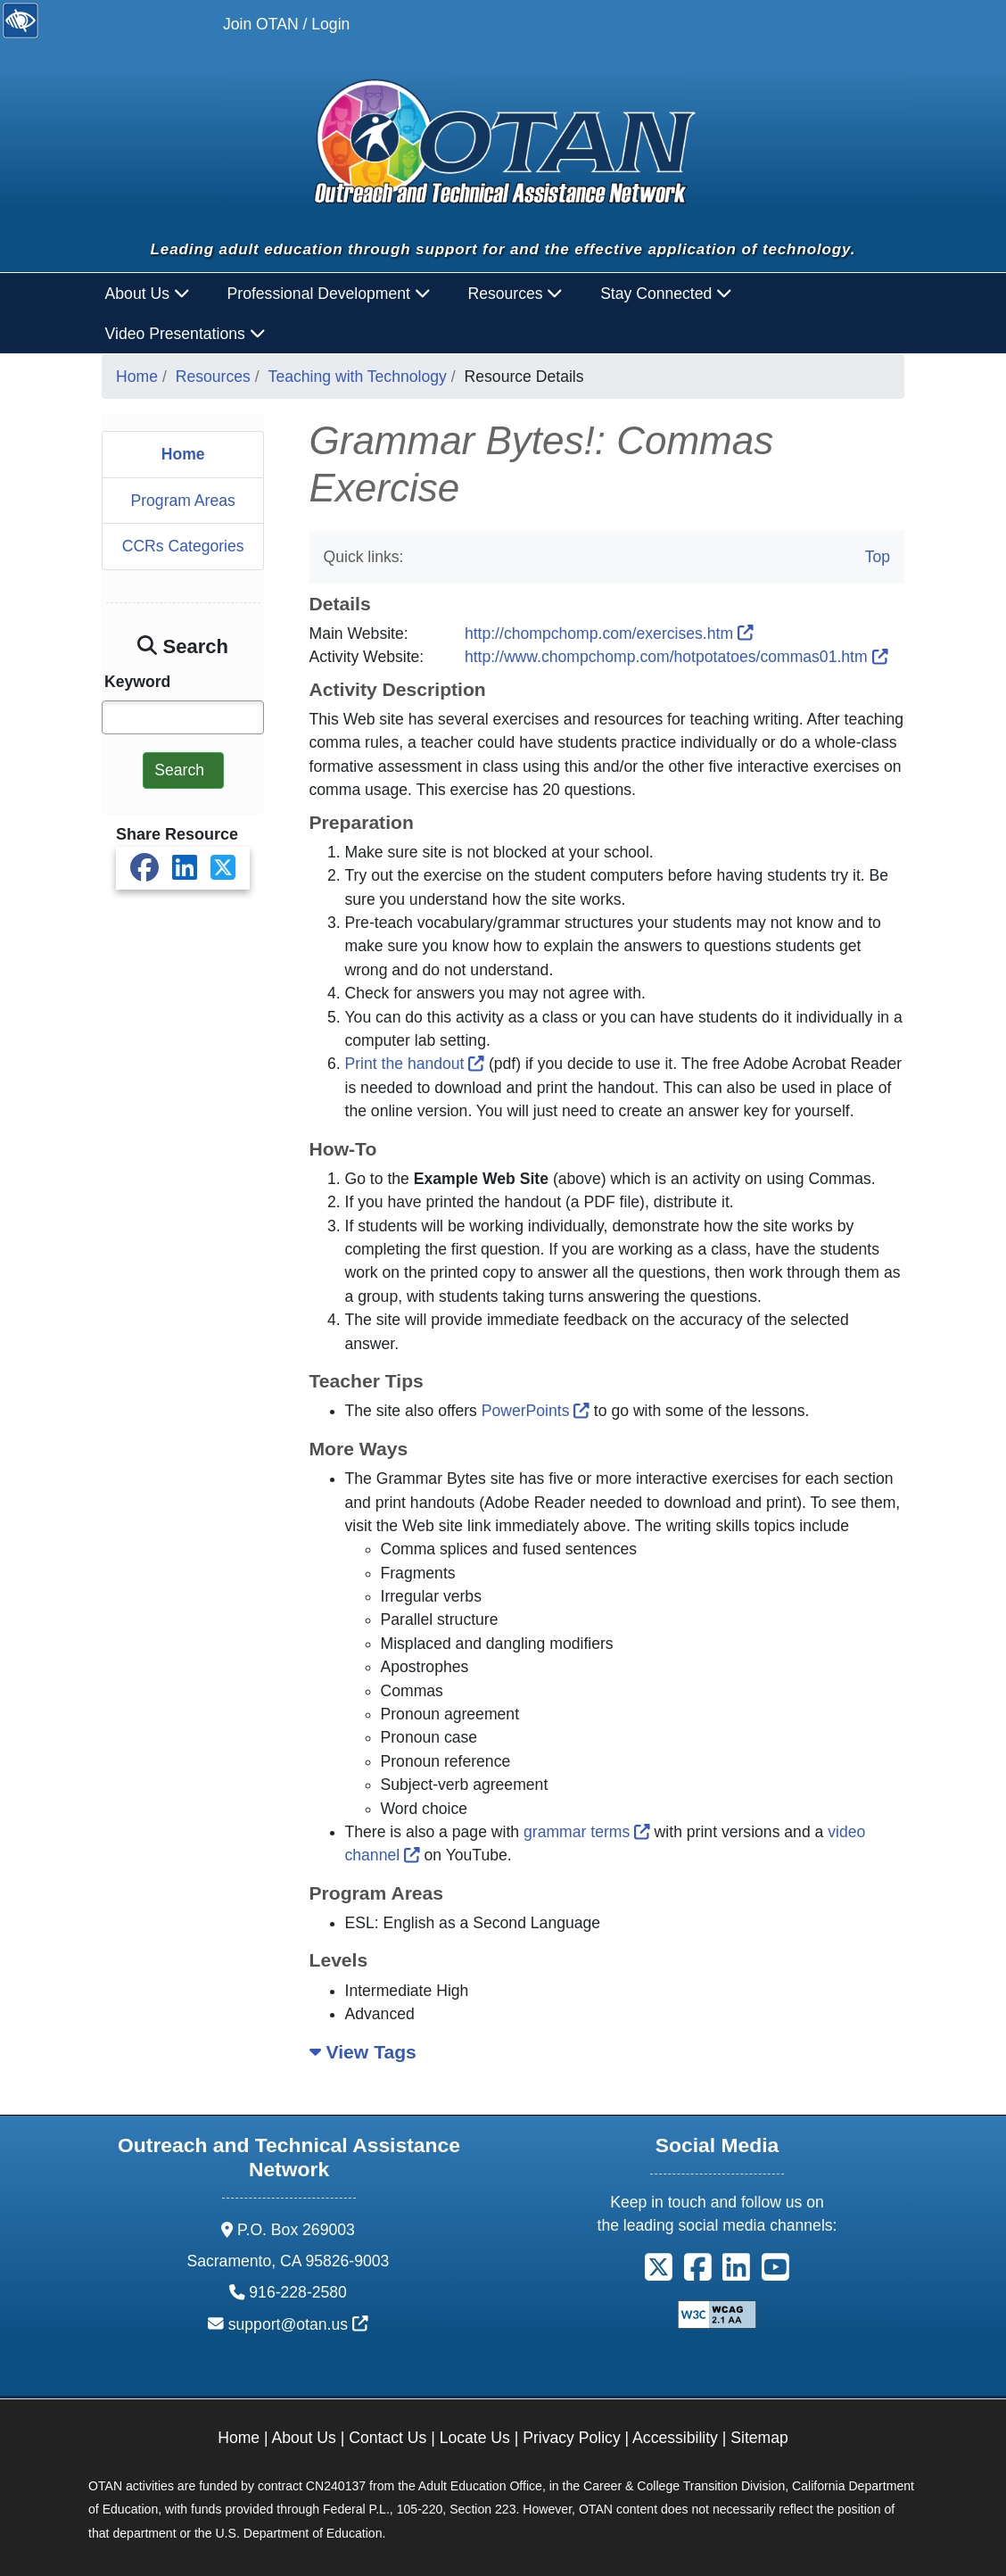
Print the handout (415, 1064)
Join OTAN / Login (286, 24)
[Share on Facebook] (144, 868)
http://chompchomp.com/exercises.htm (609, 633)
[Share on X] (222, 868)
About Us (304, 2438)
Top (877, 557)
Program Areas (182, 500)
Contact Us (387, 2438)
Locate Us (475, 2438)
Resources (213, 376)
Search (179, 770)
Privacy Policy (572, 2438)
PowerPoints (536, 1411)
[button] (658, 2273)
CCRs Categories (183, 546)
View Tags (362, 2052)
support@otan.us (298, 2324)
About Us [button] (147, 293)
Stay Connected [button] (666, 293)
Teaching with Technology (357, 376)
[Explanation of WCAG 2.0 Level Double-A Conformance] (717, 2313)
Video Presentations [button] (185, 334)
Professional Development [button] (329, 293)
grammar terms (587, 1832)
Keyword (137, 682)
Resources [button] (515, 293)
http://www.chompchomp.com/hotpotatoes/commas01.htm (676, 657)
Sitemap (759, 2438)
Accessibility (675, 2438)
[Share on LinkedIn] (184, 868)
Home (137, 376)
